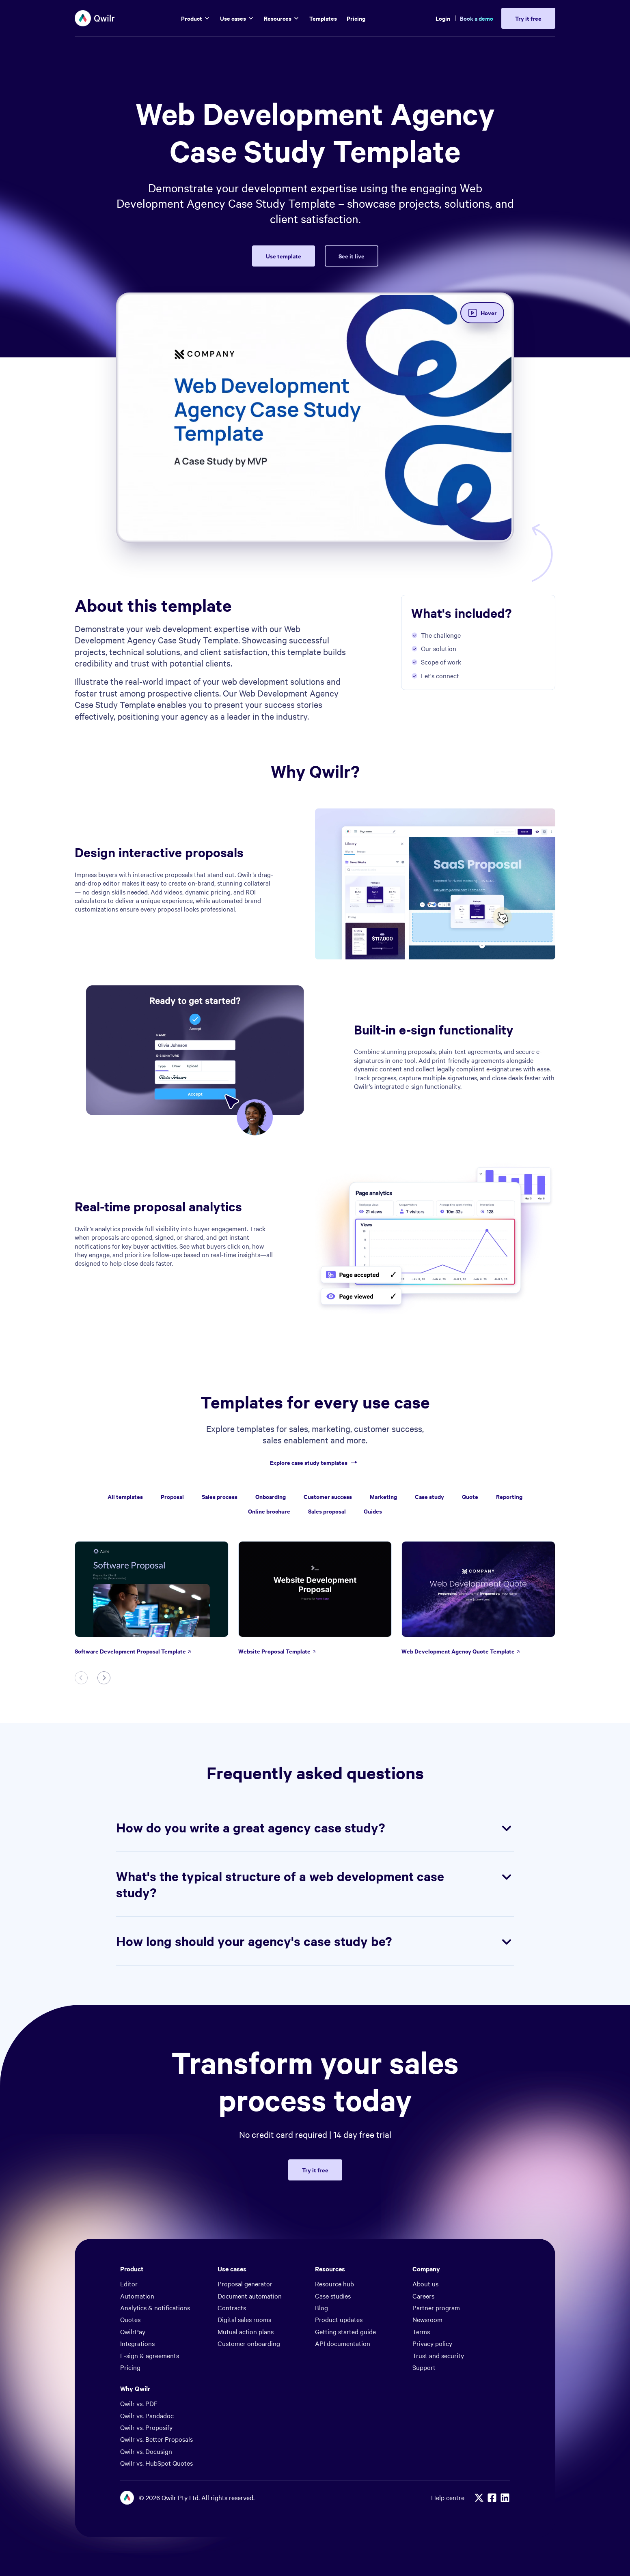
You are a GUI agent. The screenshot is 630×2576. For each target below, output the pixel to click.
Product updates (338, 2319)
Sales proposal (327, 1511)
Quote (470, 1496)
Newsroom (427, 2319)
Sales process (219, 1496)
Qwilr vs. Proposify (146, 2427)
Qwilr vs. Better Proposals (156, 2438)
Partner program (436, 2307)
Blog (321, 2307)
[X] (479, 2498)
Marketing (383, 1496)
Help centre (447, 2497)
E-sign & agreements (149, 2355)
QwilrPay (132, 2331)
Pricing (130, 2367)
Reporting (509, 1496)
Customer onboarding (249, 2343)
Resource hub (334, 2283)
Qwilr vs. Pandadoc (147, 2415)
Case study (429, 1496)
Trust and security (438, 2355)
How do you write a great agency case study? (315, 1827)
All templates (125, 1496)
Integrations (137, 2343)
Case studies (333, 2295)
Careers (423, 2295)
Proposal (172, 1496)
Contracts (232, 2307)
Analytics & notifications (155, 2307)
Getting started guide (345, 2331)
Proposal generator (245, 2283)
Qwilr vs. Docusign (146, 2451)
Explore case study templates (315, 1462)
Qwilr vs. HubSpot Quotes (156, 2462)
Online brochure (269, 1511)
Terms (421, 2331)
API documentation (342, 2343)
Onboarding (270, 1496)
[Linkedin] (505, 2498)
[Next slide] (103, 1677)
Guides (373, 1511)
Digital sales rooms (244, 2319)
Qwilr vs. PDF (139, 2403)
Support (424, 2367)
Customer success (328, 1496)
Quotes (130, 2319)
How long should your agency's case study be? (315, 1941)
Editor (129, 2283)
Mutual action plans (246, 2331)
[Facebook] (492, 2498)
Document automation (250, 2295)
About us (425, 2283)
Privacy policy (432, 2343)
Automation (137, 2295)
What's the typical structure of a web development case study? (315, 1884)
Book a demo (476, 18)
